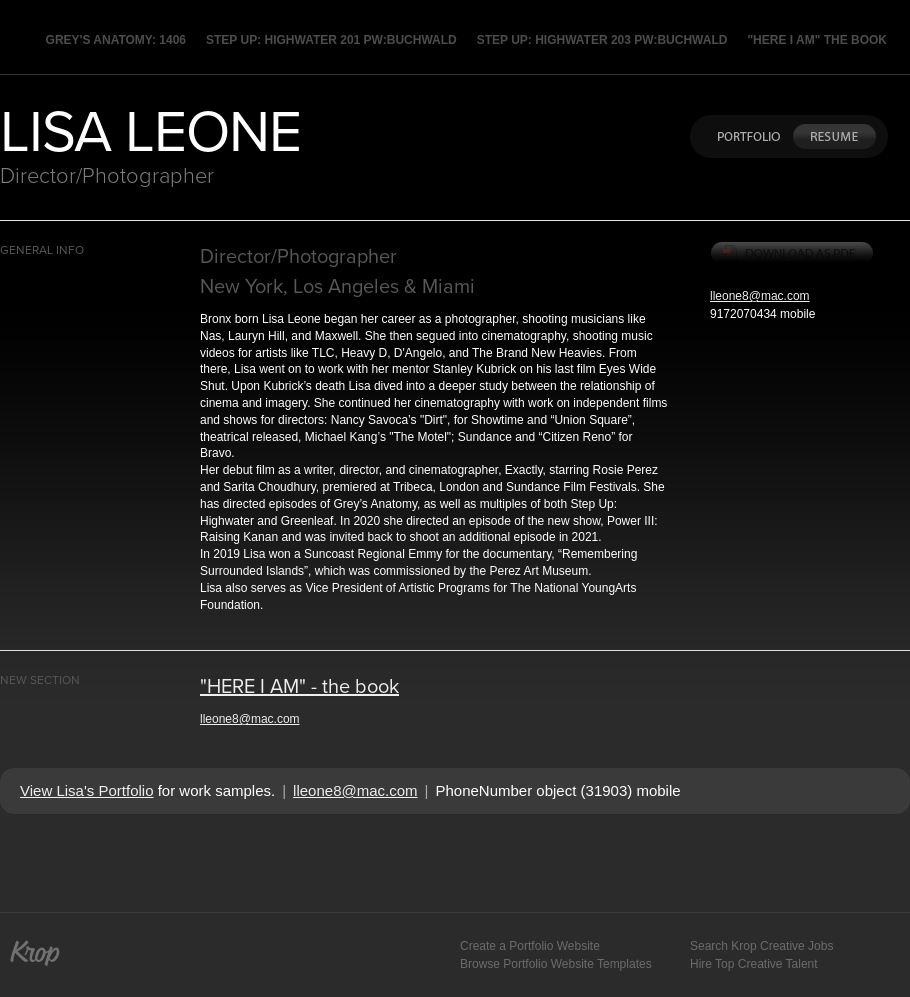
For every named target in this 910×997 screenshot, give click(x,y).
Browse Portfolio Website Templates (556, 964)
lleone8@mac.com (760, 296)
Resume (833, 136)
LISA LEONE (150, 129)
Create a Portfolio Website (530, 946)
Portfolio (744, 136)
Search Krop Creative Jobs (761, 946)
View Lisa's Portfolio (86, 790)
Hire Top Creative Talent (754, 964)
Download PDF (792, 254)
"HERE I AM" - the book (299, 685)
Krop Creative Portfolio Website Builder (35, 952)
